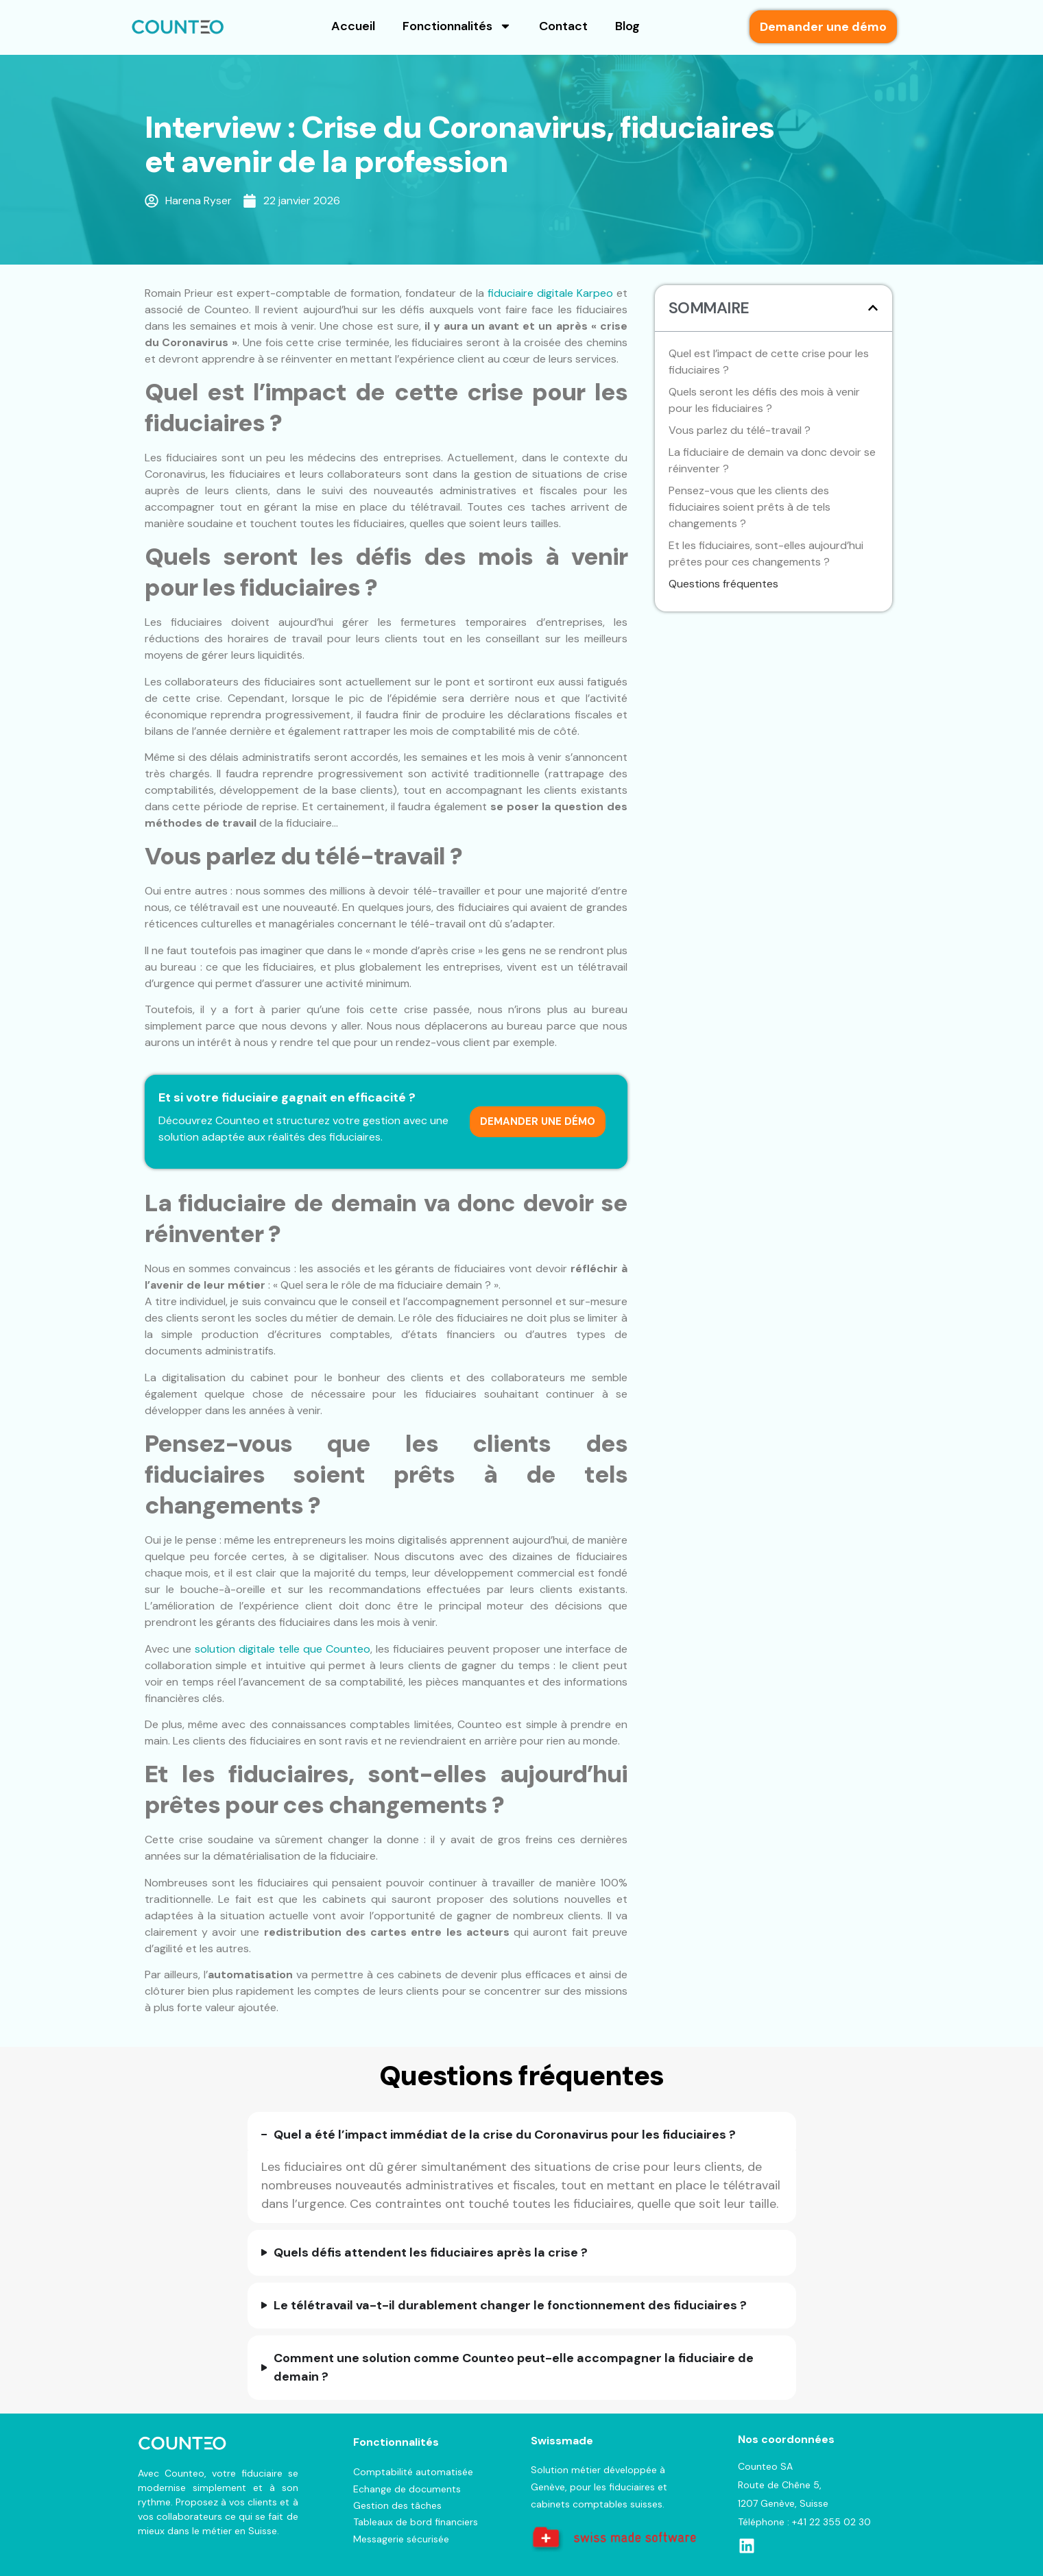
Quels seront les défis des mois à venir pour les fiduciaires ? (764, 400)
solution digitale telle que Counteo (282, 1649)
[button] (872, 307)
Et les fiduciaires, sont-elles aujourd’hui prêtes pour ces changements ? (766, 553)
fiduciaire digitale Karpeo (550, 293)
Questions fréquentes (723, 583)
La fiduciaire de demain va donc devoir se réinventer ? (772, 460)
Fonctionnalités (457, 26)
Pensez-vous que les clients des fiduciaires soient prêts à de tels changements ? (749, 507)
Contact (563, 26)
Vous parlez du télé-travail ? (740, 430)
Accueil (353, 26)
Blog (627, 26)
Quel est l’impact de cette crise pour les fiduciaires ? (769, 361)
